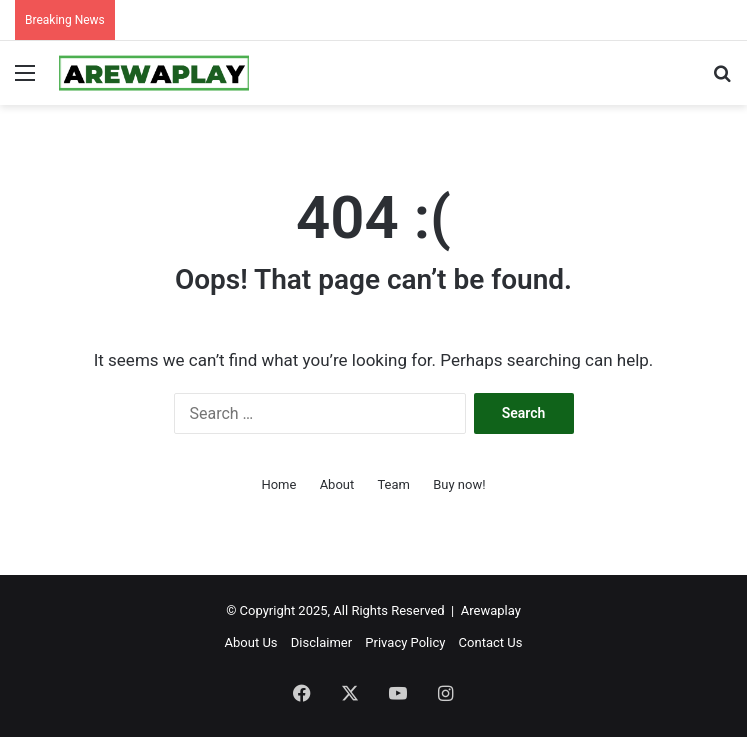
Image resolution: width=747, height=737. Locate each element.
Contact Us (491, 642)
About (337, 484)
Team (393, 484)
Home (278, 484)
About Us (251, 642)
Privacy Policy (405, 642)
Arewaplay (491, 610)
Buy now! (459, 484)
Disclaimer (321, 642)
